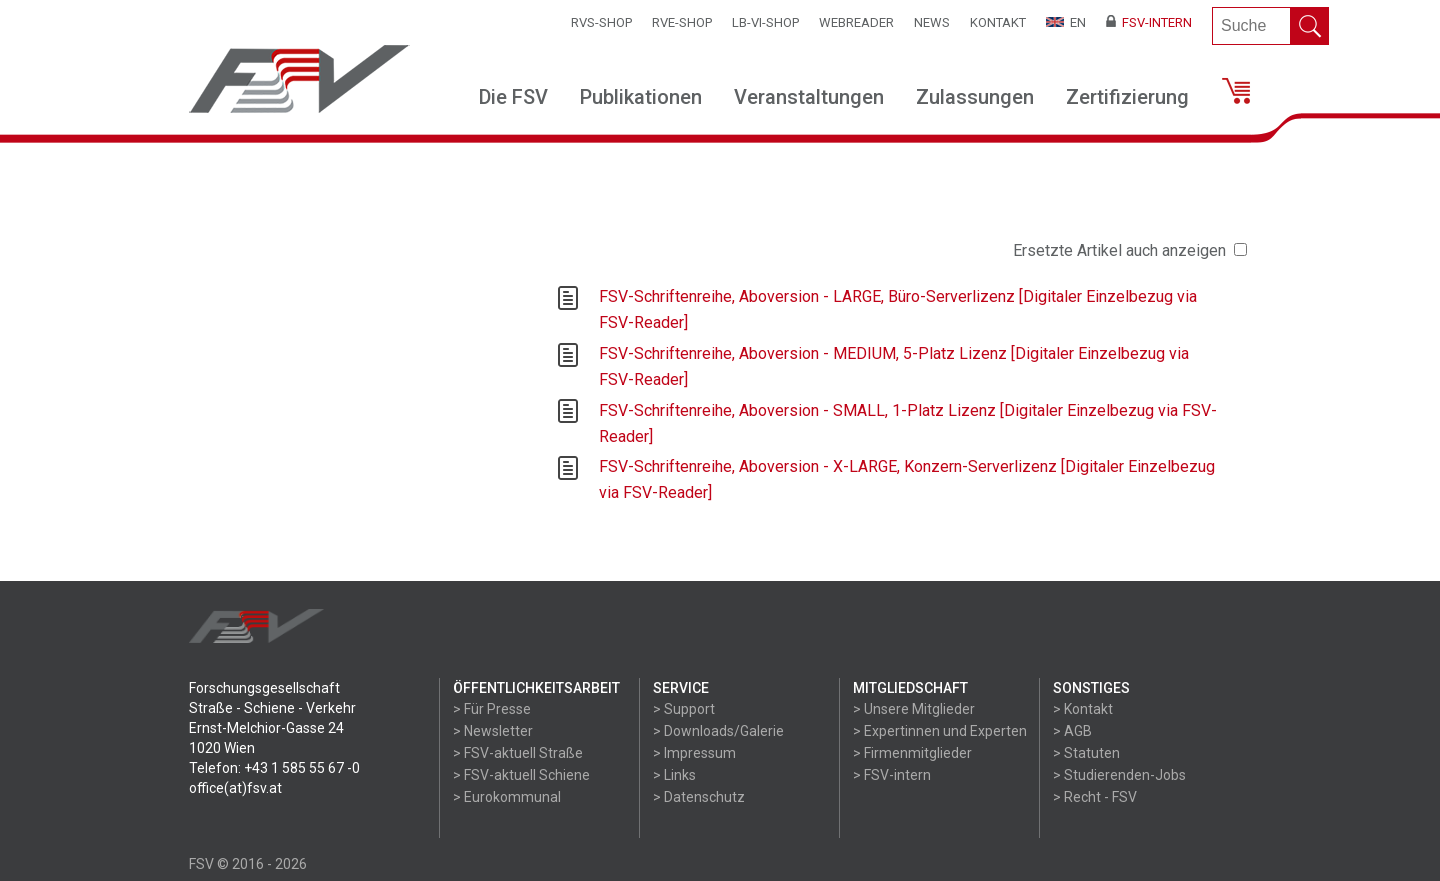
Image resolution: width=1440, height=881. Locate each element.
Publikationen (641, 97)
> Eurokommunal (507, 797)
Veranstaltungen (809, 97)
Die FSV (513, 97)
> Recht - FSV (1095, 797)
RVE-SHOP (682, 22)
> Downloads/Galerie (718, 731)
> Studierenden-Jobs (1119, 775)
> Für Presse (492, 709)
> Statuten (1086, 753)
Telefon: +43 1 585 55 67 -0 (274, 768)
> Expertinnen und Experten (940, 731)
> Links (674, 775)
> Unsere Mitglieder (914, 709)
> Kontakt (1083, 709)
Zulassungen (975, 97)
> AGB (1072, 731)
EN (1066, 22)
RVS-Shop (601, 22)
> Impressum (694, 753)
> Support (684, 709)
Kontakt (998, 22)
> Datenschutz (699, 797)
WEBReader (856, 22)
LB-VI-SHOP (765, 22)
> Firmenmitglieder (912, 753)
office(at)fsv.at (235, 788)
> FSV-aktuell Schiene (521, 775)
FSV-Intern (1149, 22)
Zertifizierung (1127, 97)
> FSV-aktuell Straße (518, 753)
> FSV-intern (892, 775)
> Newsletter (493, 731)
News (932, 22)
